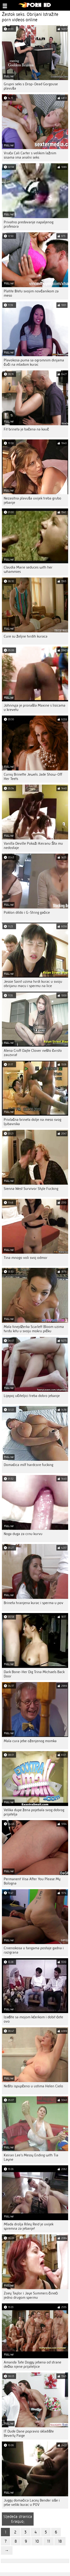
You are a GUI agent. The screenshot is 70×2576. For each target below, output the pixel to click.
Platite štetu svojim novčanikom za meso (31, 293)
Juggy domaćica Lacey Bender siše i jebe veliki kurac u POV (32, 2502)
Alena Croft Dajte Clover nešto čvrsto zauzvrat (33, 1052)
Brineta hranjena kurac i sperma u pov (33, 1603)
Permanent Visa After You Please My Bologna (32, 1881)
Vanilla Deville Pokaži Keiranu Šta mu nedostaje (33, 845)
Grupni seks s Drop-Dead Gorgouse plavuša (31, 86)
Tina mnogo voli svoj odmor (25, 1258)
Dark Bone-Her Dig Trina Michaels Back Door (34, 1674)
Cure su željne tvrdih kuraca (25, 636)
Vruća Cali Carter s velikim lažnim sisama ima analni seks (30, 155)
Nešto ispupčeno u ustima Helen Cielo (33, 2086)
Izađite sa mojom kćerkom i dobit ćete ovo (33, 2019)
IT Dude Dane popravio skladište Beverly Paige (29, 2433)
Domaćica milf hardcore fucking (28, 1465)
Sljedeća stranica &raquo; (17, 2519)
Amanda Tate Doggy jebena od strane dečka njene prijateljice (32, 2364)
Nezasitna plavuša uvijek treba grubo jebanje (32, 500)
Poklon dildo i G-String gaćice (27, 912)
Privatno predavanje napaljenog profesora (28, 224)
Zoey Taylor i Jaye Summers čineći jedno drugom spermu (31, 2295)
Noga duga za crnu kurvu (23, 1534)
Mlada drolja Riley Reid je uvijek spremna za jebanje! (28, 2226)
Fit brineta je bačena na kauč (26, 429)
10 (37, 2541)
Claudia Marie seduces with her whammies (28, 569)
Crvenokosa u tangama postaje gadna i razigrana (34, 1950)
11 (48, 2541)
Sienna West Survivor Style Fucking (31, 1188)
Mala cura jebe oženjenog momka (30, 1741)
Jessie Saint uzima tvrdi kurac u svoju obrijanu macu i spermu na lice (33, 983)
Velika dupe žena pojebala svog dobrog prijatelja (34, 1812)
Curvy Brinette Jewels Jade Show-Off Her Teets (33, 776)
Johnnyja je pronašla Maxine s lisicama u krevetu (34, 707)
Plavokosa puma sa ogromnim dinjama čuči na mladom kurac (34, 362)
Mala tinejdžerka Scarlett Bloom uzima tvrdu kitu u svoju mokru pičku (34, 1329)
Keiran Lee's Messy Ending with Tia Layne (31, 2157)
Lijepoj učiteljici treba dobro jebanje (32, 1396)
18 (60, 2541)
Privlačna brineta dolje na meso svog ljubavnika (32, 1121)
